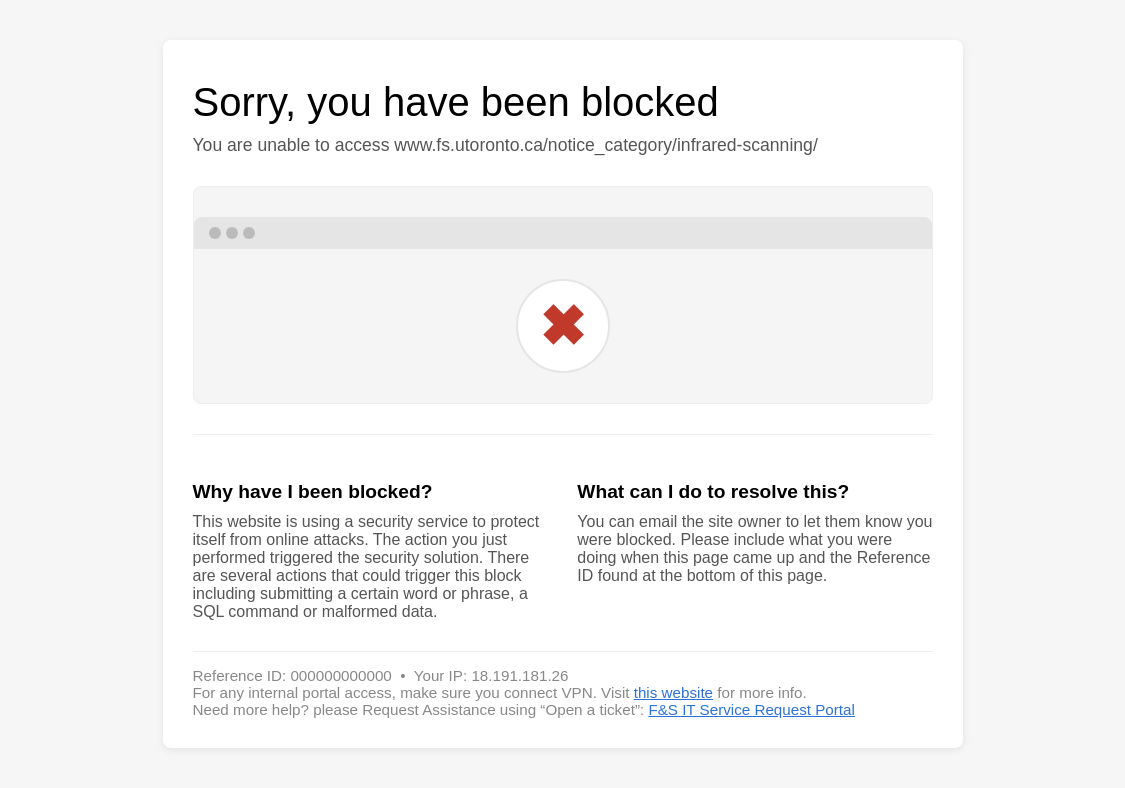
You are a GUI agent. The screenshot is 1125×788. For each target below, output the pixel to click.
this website (673, 692)
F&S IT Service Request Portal (751, 709)
